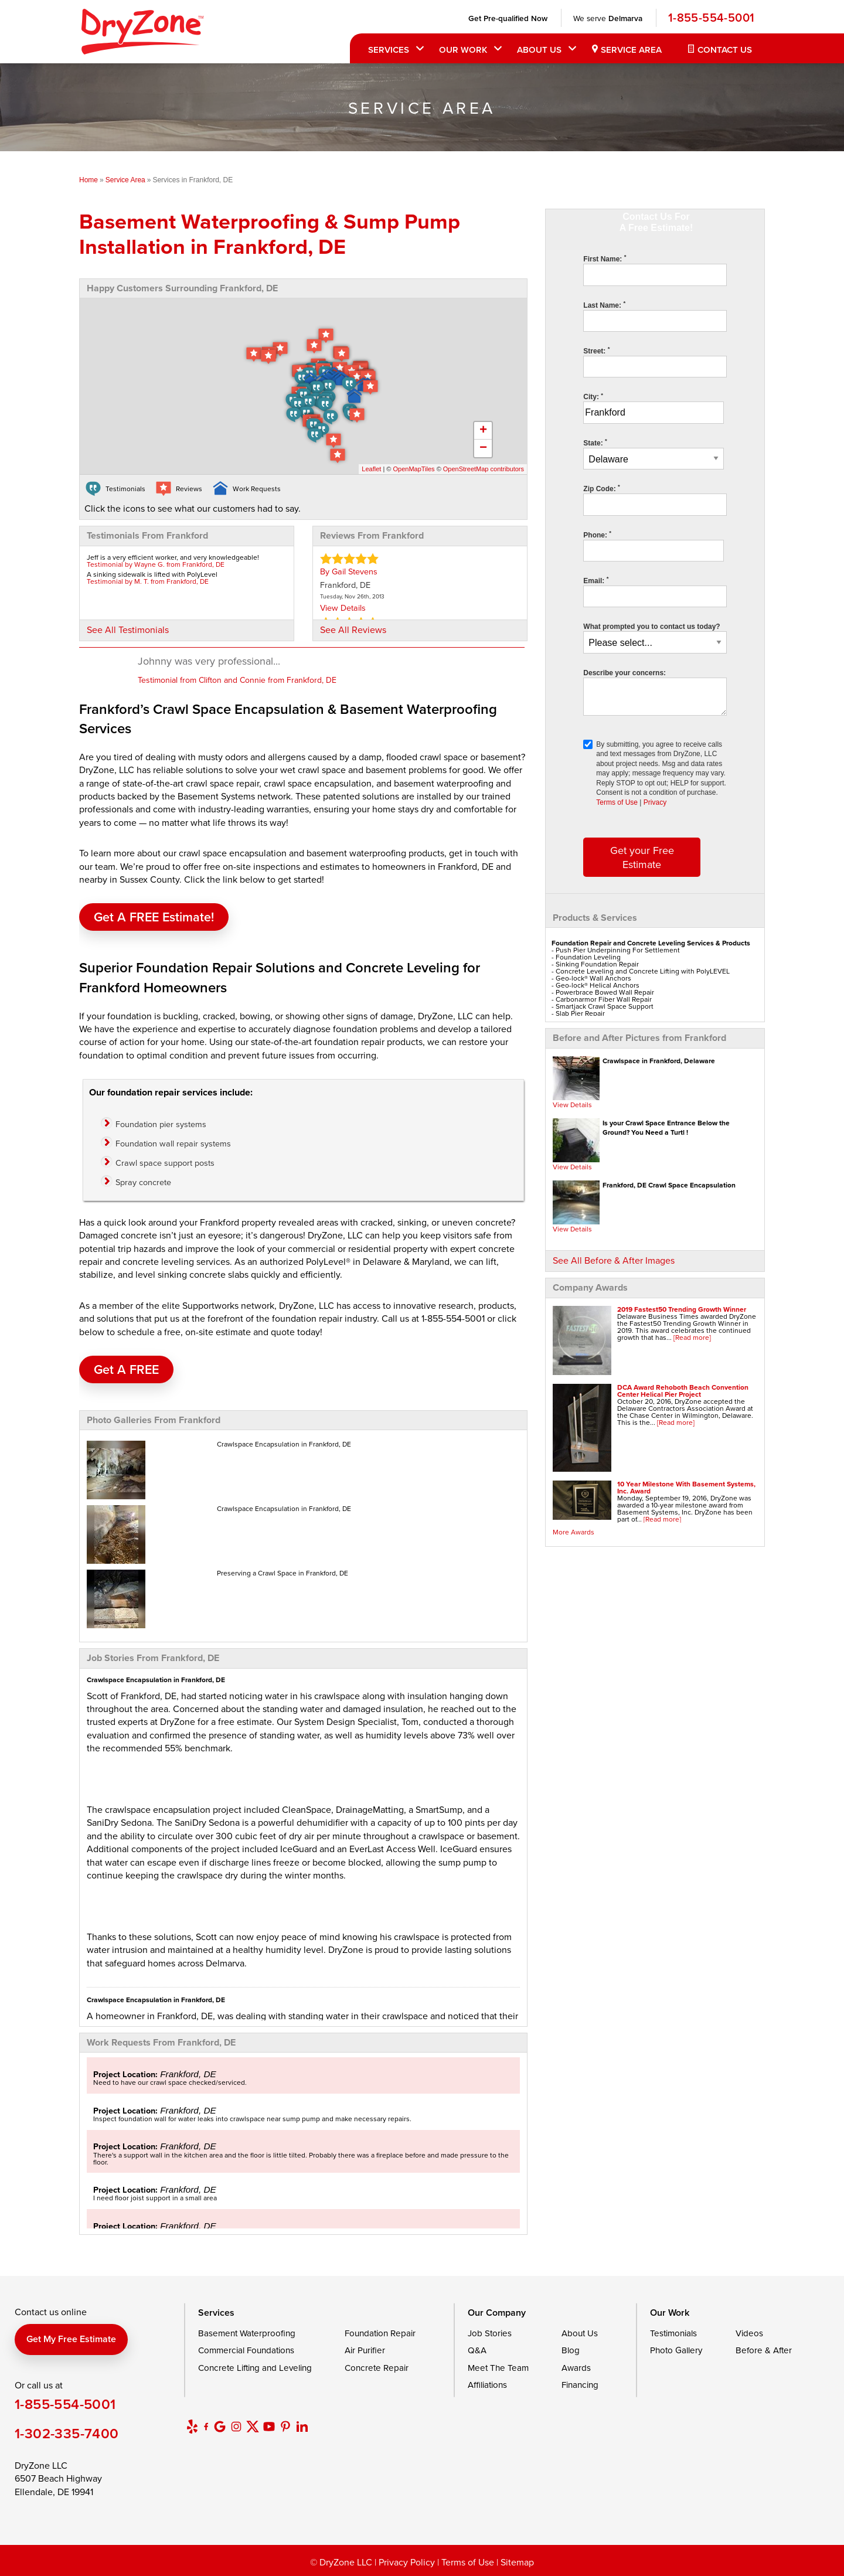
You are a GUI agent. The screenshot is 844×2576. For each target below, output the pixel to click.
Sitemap (517, 2561)
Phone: (597, 535)
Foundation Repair (380, 2333)
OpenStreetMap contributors (483, 468)
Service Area (631, 49)
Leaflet (371, 468)
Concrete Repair (377, 2367)
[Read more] (692, 1337)
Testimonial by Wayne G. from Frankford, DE (155, 564)
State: (595, 443)
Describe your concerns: (624, 673)
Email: (595, 581)
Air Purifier (365, 2350)
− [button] (483, 448)
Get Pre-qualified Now (507, 18)
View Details (572, 1105)
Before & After (764, 2350)
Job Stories (490, 2333)
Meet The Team (498, 2367)
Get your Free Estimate (642, 857)
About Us (539, 49)
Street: (596, 351)
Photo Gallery (676, 2350)
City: (593, 397)
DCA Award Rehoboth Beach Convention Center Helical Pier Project (682, 1390)
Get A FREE (126, 1369)
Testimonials (673, 2333)
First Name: (604, 259)
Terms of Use (617, 802)
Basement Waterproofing (246, 2333)
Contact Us (724, 49)
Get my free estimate (71, 2339)
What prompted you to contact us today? (651, 626)
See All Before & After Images (614, 1260)
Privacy (655, 802)
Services (388, 49)
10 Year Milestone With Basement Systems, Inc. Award (686, 1487)
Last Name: (604, 305)
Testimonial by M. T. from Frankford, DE (148, 581)
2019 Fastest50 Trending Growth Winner (681, 1309)
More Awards (573, 1532)
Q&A (477, 2350)
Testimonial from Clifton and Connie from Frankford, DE (237, 680)
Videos (749, 2333)
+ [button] (483, 431)
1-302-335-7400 (67, 2433)
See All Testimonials (128, 629)
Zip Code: (601, 489)
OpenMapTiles (413, 468)
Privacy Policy (407, 2561)
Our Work (463, 49)
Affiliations (487, 2384)
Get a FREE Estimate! (154, 917)
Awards (576, 2367)
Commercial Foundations (246, 2350)
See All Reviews (353, 629)
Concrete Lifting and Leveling (255, 2367)
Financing (579, 2384)
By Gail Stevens (348, 571)
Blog (570, 2350)
